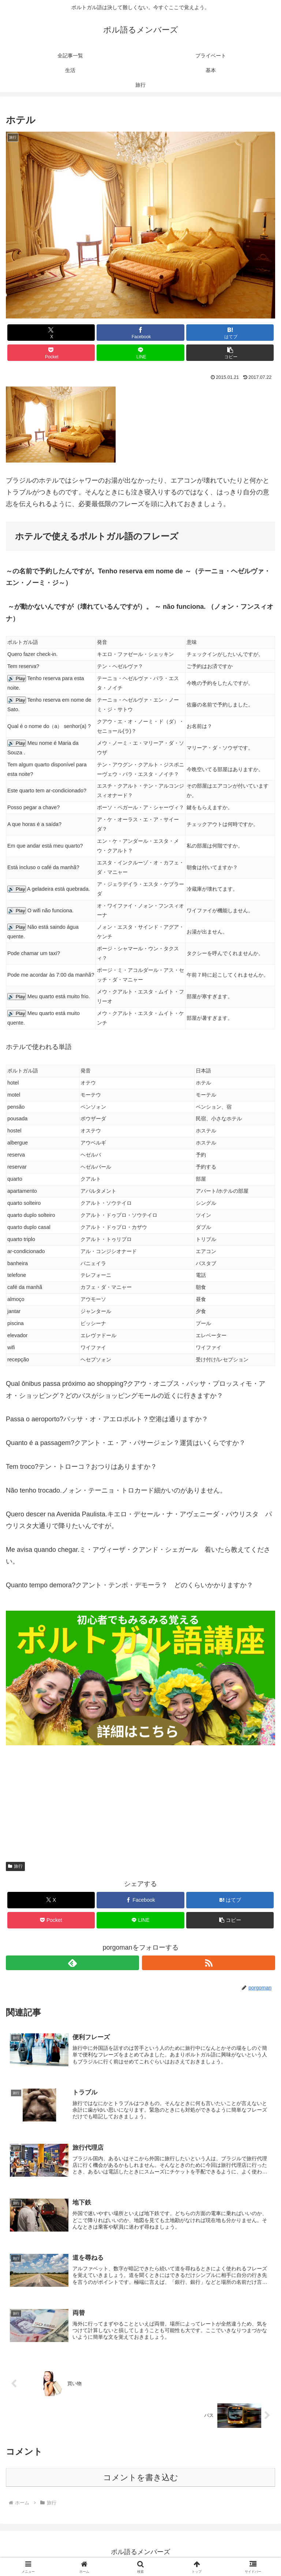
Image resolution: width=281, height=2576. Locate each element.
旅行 (15, 1866)
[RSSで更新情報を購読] (208, 1962)
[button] (230, 352)
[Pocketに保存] (51, 352)
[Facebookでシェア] (140, 332)
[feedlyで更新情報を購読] (72, 1962)
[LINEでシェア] (140, 352)
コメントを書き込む (140, 2480)
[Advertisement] (140, 1796)
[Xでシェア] (51, 332)
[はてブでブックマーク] (230, 332)
